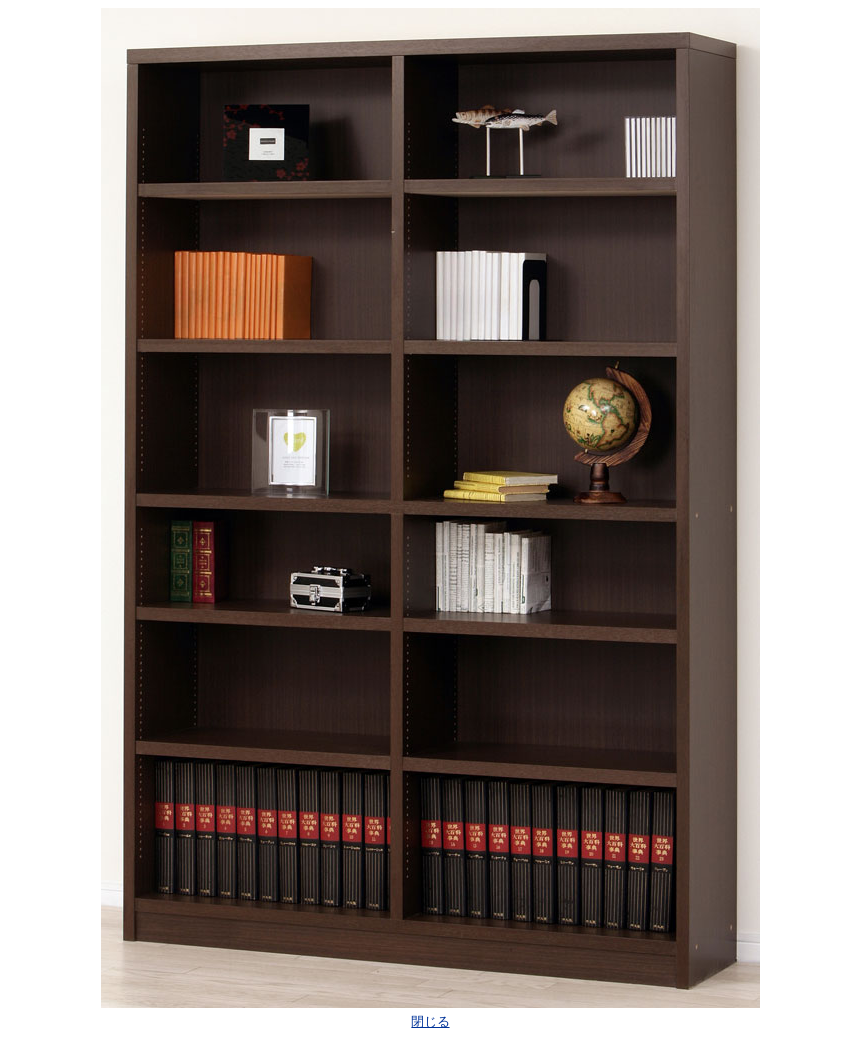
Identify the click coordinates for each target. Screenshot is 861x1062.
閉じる (430, 1021)
